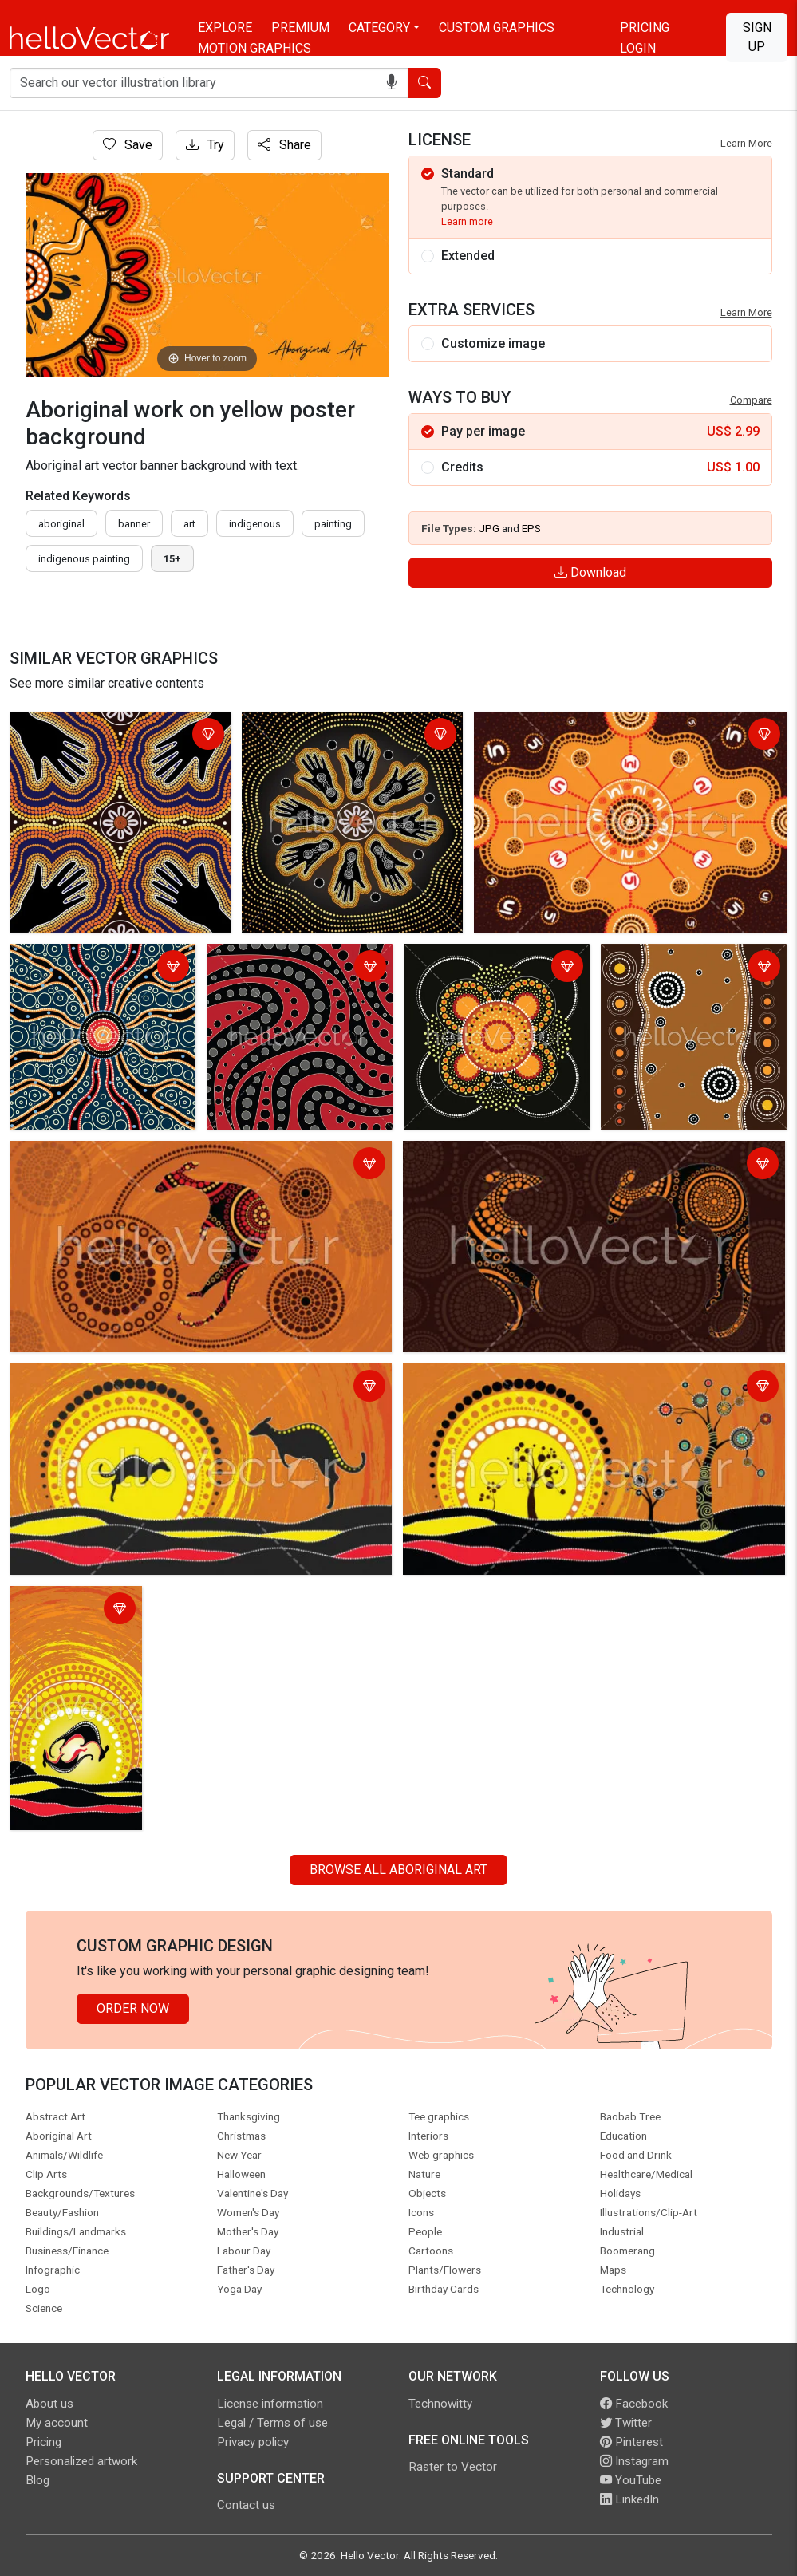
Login (638, 48)
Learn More (746, 143)
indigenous (255, 524)
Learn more (467, 221)
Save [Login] (127, 144)
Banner (134, 524)
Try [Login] (205, 144)
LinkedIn (629, 2499)
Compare (751, 400)
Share (284, 144)
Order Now (133, 2008)
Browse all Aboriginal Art (398, 1869)
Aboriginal (61, 524)
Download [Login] (590, 572)
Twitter (626, 2423)
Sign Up (757, 37)
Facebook (634, 2404)
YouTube (630, 2480)
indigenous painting (84, 559)
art (189, 524)
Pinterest (631, 2442)
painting (333, 524)
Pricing (644, 27)
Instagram (634, 2461)
